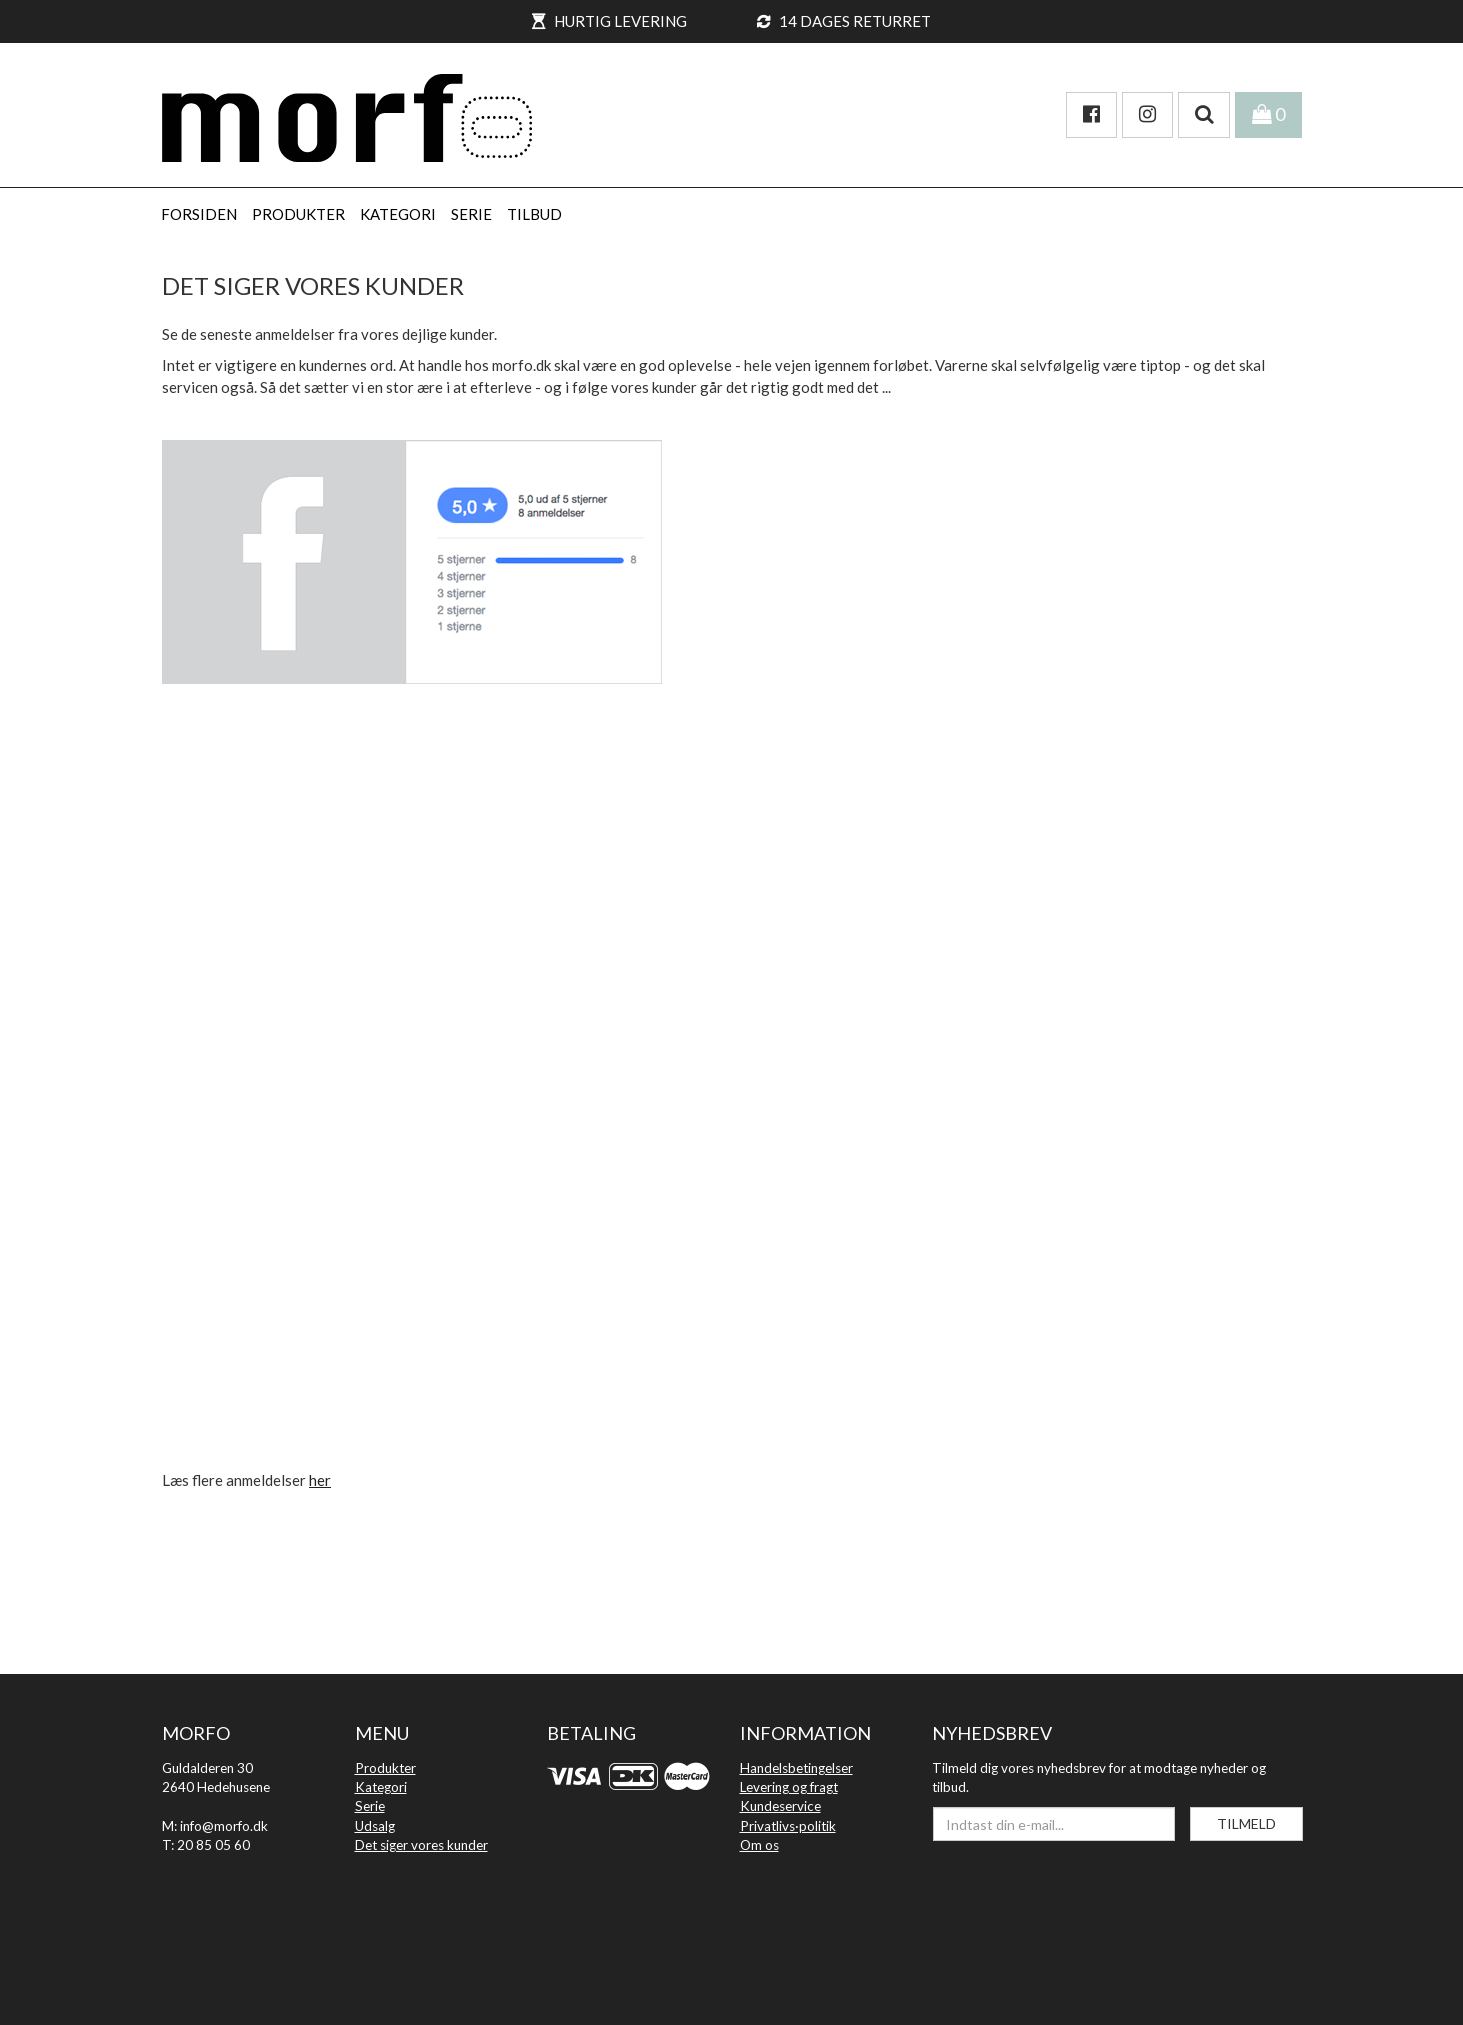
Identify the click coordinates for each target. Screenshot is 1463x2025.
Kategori (381, 1787)
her (320, 1480)
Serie (370, 1806)
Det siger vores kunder (421, 1845)
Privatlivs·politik (788, 1826)
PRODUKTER (298, 214)
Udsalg (375, 1826)
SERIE (471, 214)
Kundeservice (780, 1806)
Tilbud (534, 214)
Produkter (385, 1768)
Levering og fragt (789, 1787)
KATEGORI (398, 214)
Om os (759, 1845)
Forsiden (199, 214)
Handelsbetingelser (796, 1768)
